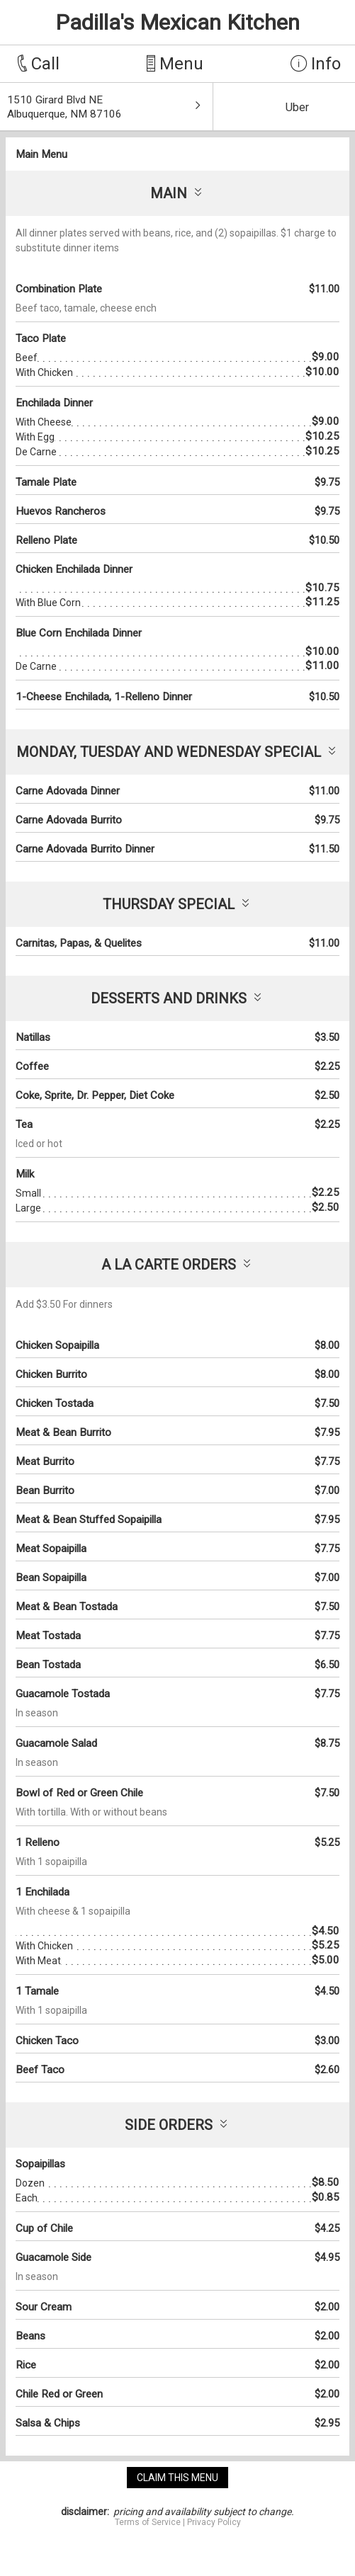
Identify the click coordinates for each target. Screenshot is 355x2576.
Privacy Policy (214, 2522)
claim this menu (177, 2477)
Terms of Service (148, 2522)
